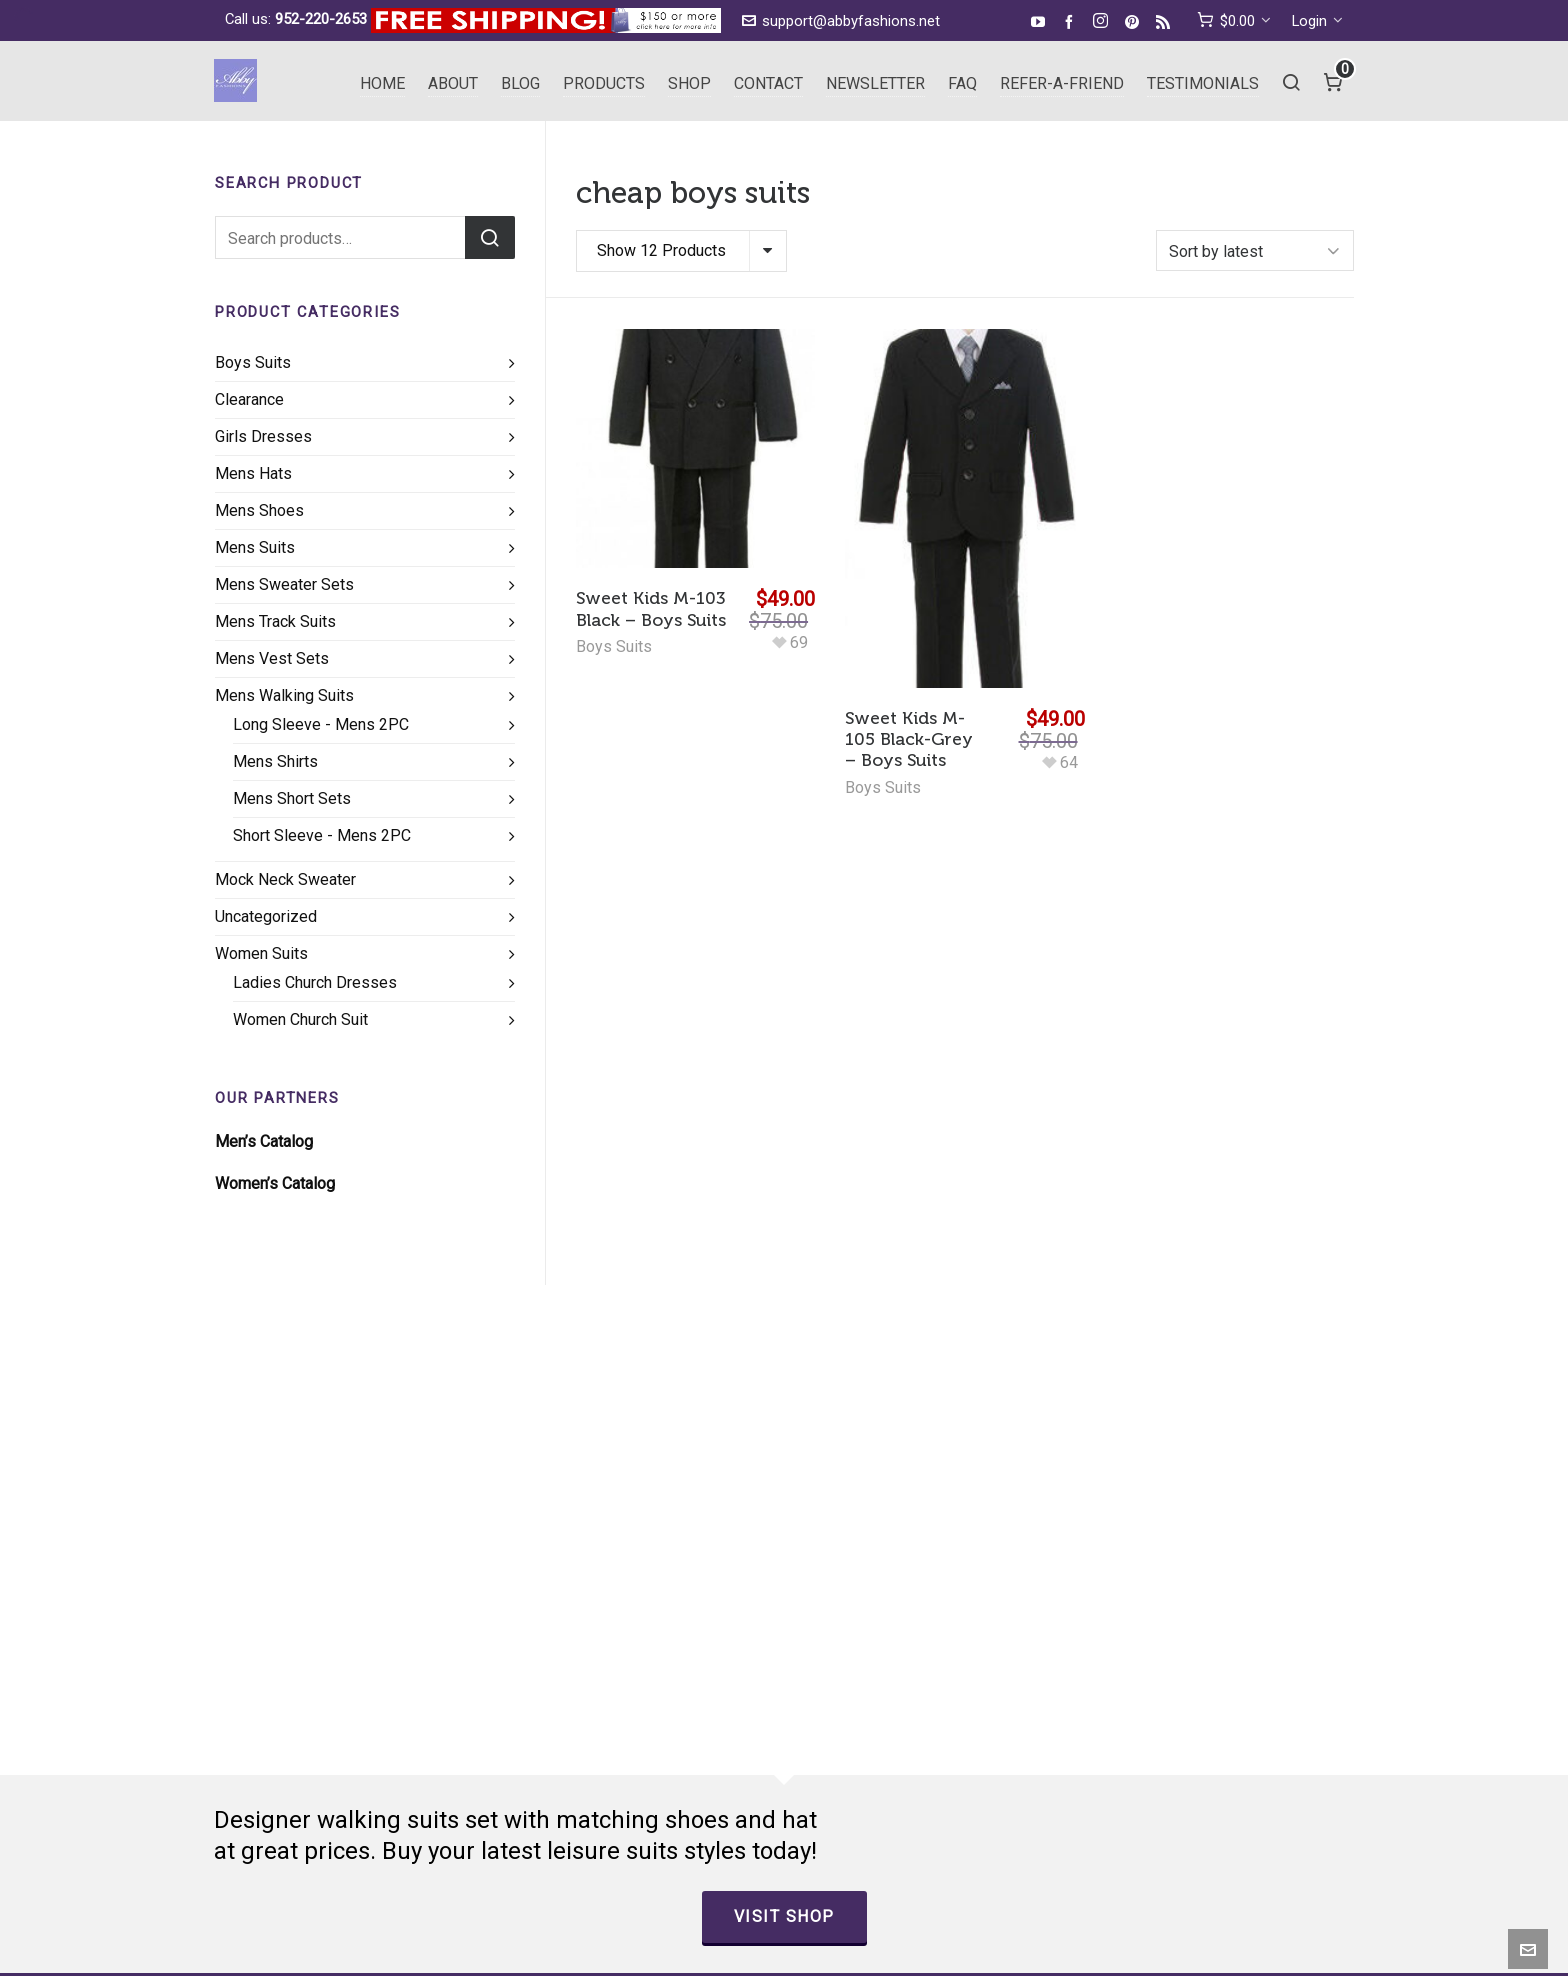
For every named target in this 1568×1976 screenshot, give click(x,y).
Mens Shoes (259, 510)
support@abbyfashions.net (841, 21)
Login (1317, 21)
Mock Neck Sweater (285, 879)
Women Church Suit (300, 1019)
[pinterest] (1135, 21)
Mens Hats (253, 473)
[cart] (1234, 21)
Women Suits (261, 953)
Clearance (249, 399)
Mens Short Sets (292, 798)
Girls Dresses (263, 436)
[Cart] (1333, 81)
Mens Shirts (275, 761)
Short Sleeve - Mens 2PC (322, 835)
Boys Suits (614, 646)
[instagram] (1103, 22)
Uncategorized (266, 916)
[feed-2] (1166, 21)
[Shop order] (1255, 250)
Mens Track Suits (275, 621)
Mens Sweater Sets (284, 584)
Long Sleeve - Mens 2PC (321, 724)
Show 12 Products (661, 250)
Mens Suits (255, 547)
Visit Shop (784, 1916)
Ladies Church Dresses (315, 982)
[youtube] (1041, 21)
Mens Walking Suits (284, 695)
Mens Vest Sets (272, 658)
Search (490, 237)
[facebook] (1072, 21)
